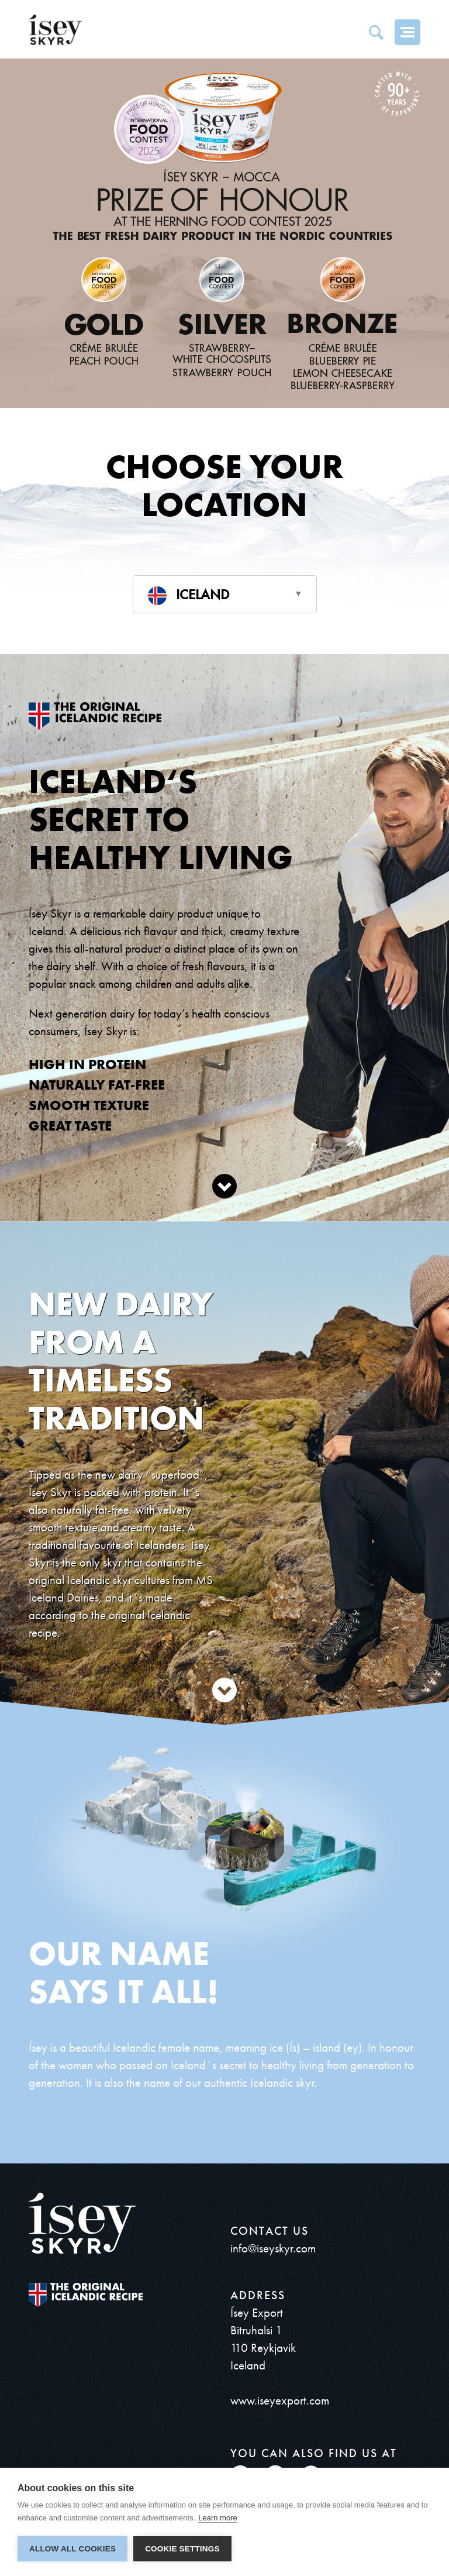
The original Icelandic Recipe (86, 2295)
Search (376, 32)
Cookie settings (182, 2548)
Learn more (217, 2517)
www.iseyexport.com (279, 2400)
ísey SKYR (55, 30)
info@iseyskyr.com (273, 2248)
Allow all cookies (72, 2548)
